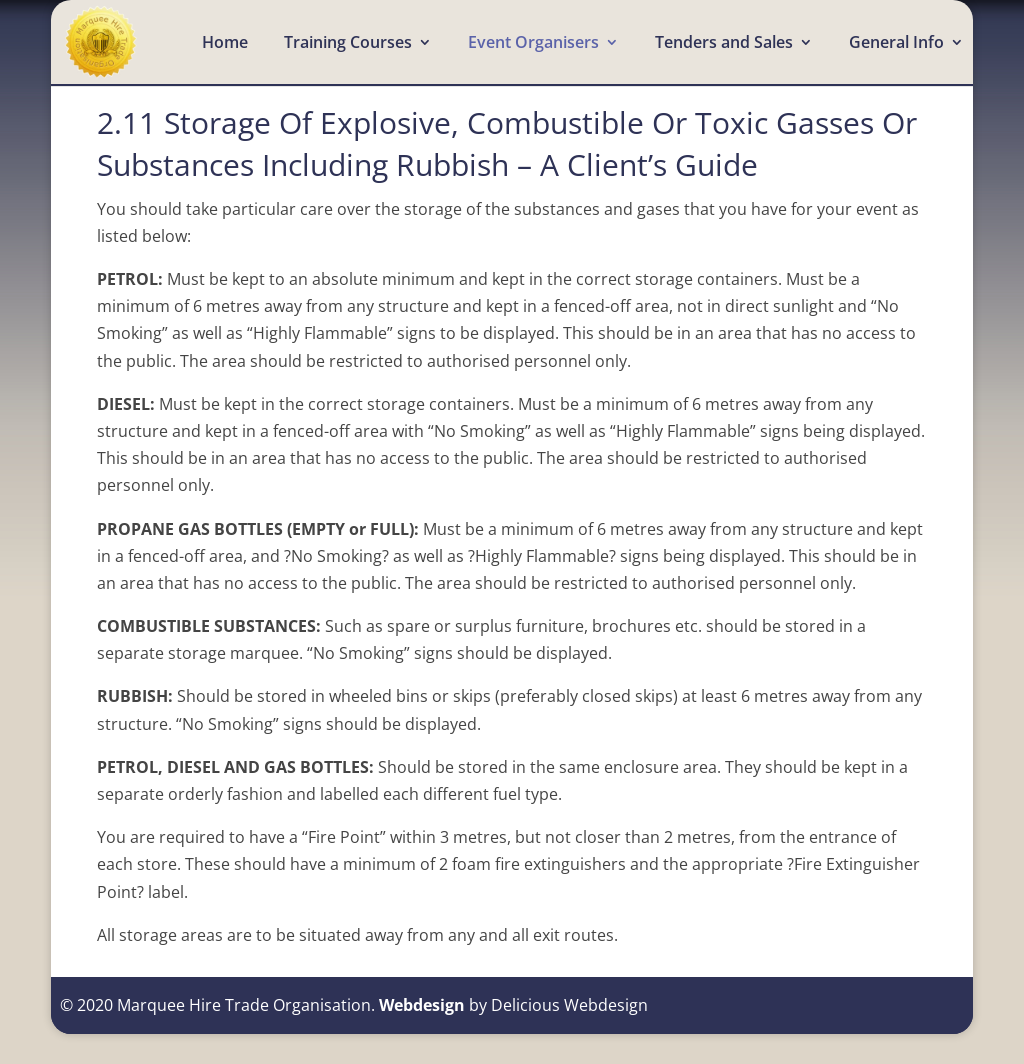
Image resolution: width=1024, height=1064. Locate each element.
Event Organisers (533, 44)
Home (225, 44)
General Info (896, 44)
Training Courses (348, 44)
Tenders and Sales (724, 44)
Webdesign (422, 1005)
